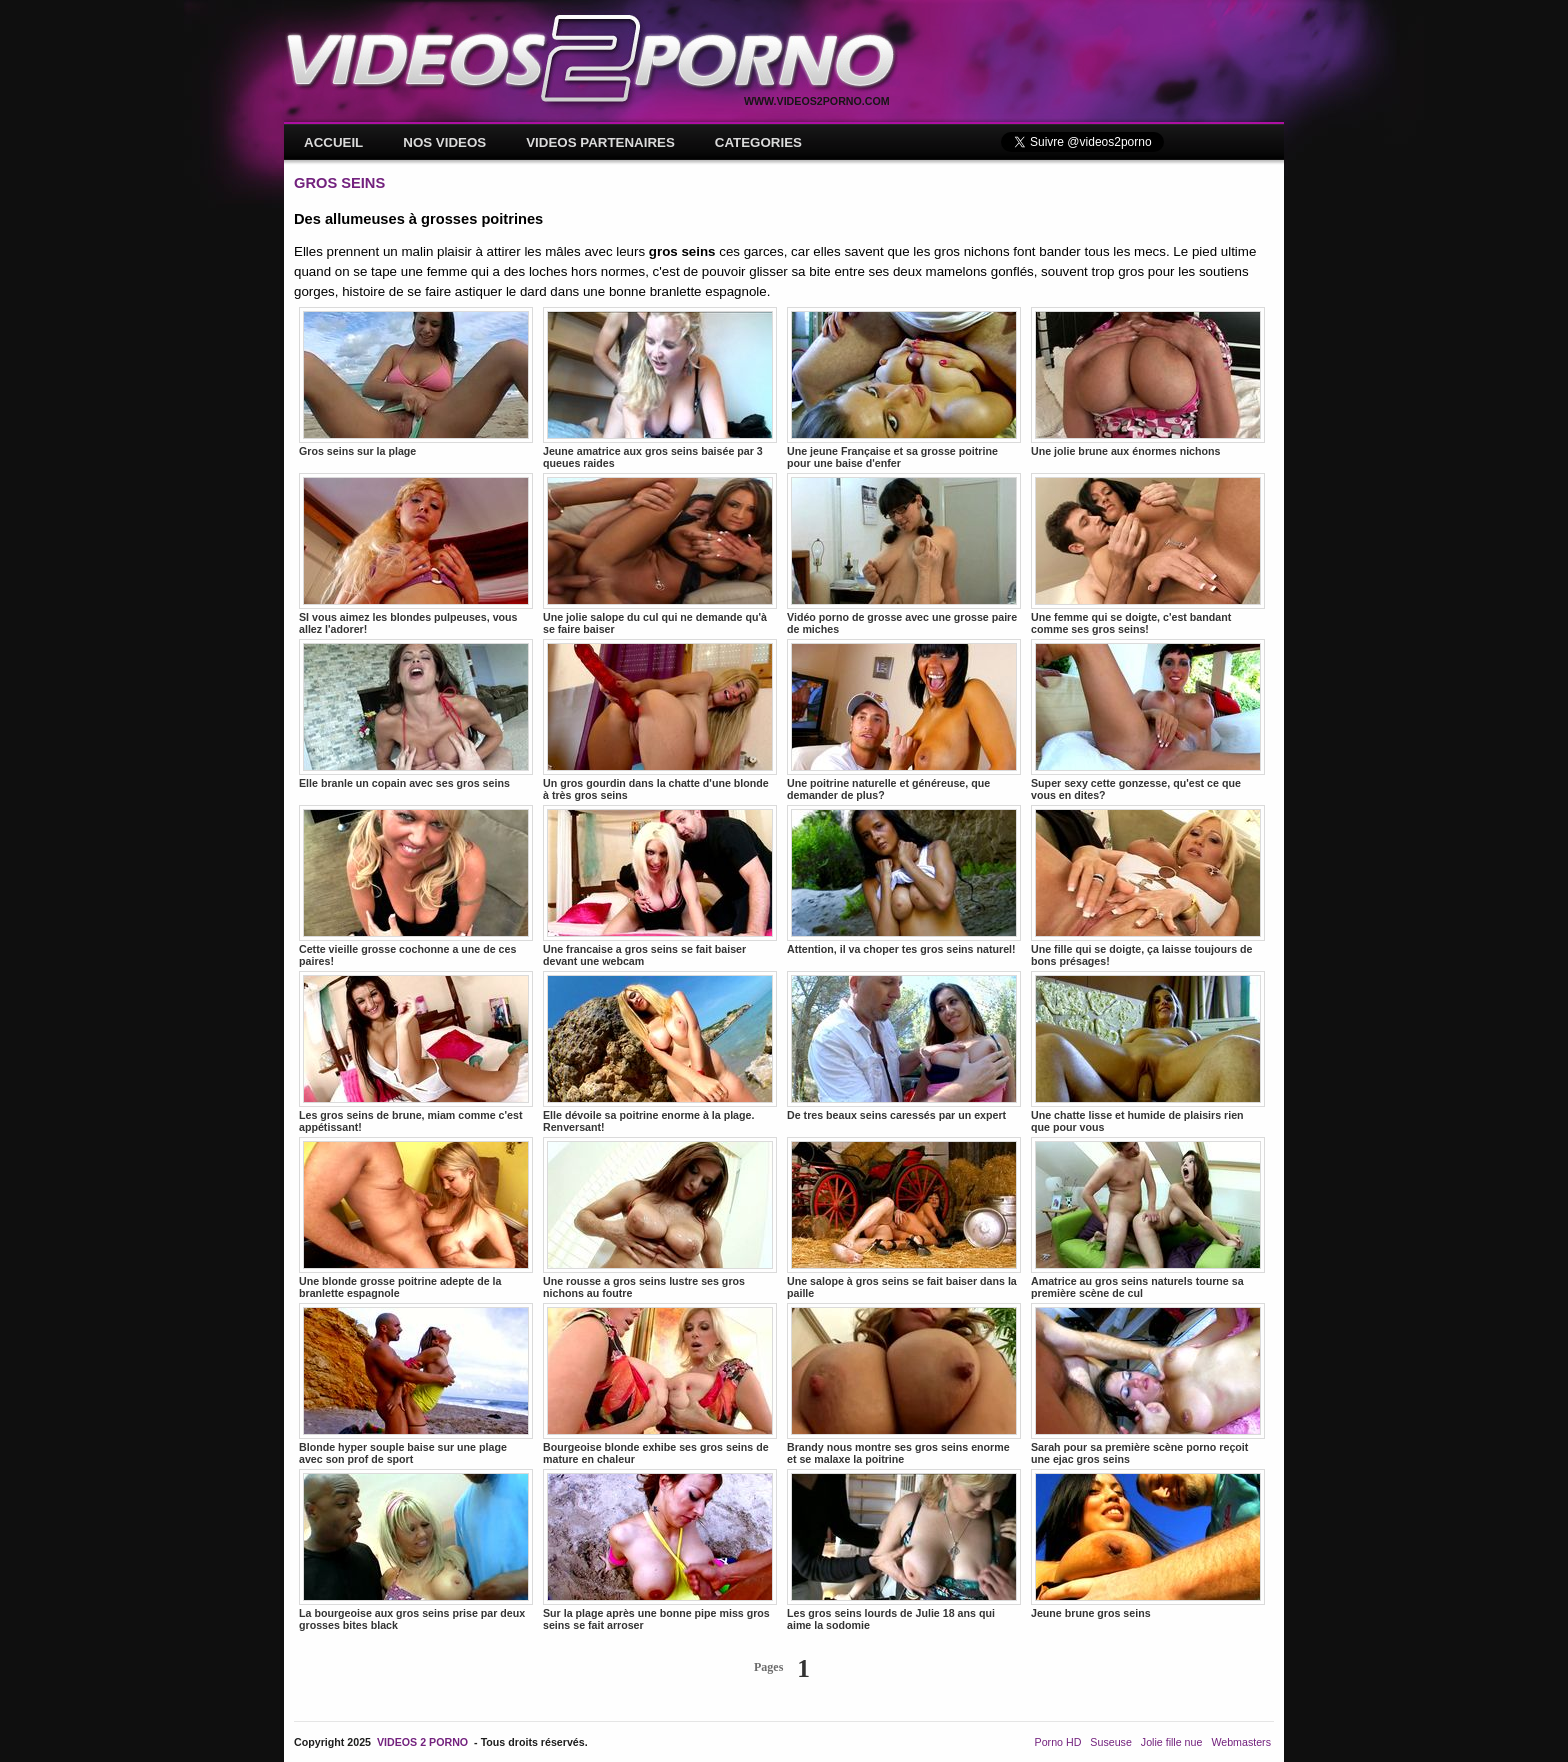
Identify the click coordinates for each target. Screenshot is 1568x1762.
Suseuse (1110, 1742)
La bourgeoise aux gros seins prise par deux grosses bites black (416, 1550)
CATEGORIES (758, 142)
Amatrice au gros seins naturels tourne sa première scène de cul (1148, 1218)
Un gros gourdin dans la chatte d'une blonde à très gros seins (660, 720)
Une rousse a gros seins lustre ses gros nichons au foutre (660, 1218)
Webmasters (1241, 1742)
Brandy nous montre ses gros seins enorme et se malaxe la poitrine (904, 1384)
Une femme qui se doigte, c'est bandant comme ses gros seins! (1148, 554)
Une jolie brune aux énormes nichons (1148, 382)
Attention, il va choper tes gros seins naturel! (904, 880)
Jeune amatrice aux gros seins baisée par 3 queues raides (660, 388)
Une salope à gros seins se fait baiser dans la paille (904, 1218)
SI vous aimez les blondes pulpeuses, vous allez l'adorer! (416, 554)
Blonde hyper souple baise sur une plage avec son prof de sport (416, 1384)
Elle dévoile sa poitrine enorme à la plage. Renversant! (660, 1052)
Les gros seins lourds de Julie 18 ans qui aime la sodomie (904, 1550)
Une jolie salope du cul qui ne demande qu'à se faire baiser (660, 554)
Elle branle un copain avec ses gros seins (416, 714)
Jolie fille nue (1172, 1742)
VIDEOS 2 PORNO (422, 1742)
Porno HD (1058, 1742)
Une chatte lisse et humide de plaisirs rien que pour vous (1148, 1052)
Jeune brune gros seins (1148, 1544)
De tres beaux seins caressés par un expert (904, 1046)
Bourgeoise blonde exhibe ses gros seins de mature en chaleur (660, 1384)
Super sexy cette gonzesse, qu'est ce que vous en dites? (1148, 720)
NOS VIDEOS (444, 142)
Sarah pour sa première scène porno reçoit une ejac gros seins (1148, 1384)
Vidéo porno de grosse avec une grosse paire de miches (904, 554)
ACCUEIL (333, 142)
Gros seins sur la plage (416, 382)
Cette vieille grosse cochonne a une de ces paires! (416, 886)
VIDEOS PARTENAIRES (600, 142)
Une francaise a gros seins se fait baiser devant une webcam (660, 886)
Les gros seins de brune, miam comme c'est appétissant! (416, 1052)
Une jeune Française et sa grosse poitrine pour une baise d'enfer (904, 388)
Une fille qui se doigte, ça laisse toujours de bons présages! (1148, 886)
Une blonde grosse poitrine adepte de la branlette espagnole (416, 1218)
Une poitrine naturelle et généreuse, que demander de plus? (904, 720)
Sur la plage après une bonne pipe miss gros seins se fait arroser (660, 1550)
